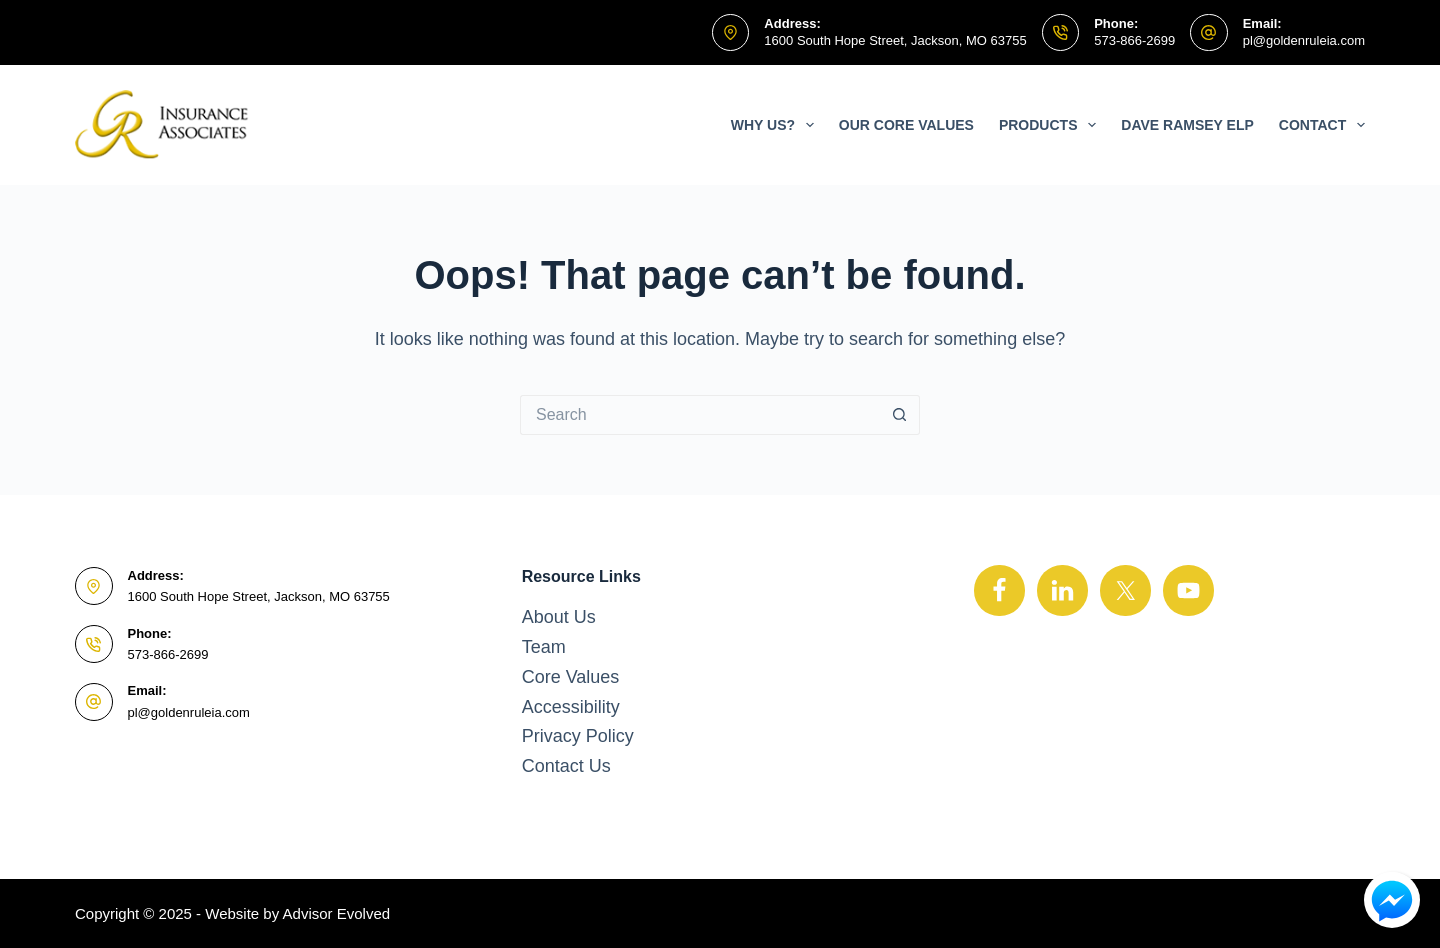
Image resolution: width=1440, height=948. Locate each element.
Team (544, 647)
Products (1051, 125)
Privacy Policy (578, 736)
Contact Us (566, 766)
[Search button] (900, 415)
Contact (1322, 125)
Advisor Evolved (337, 913)
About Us (559, 617)
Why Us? (776, 125)
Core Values (571, 677)
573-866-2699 (1134, 40)
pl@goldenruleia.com (1304, 40)
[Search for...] (700, 415)
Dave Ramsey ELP (1187, 125)
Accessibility (571, 707)
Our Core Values (906, 125)
